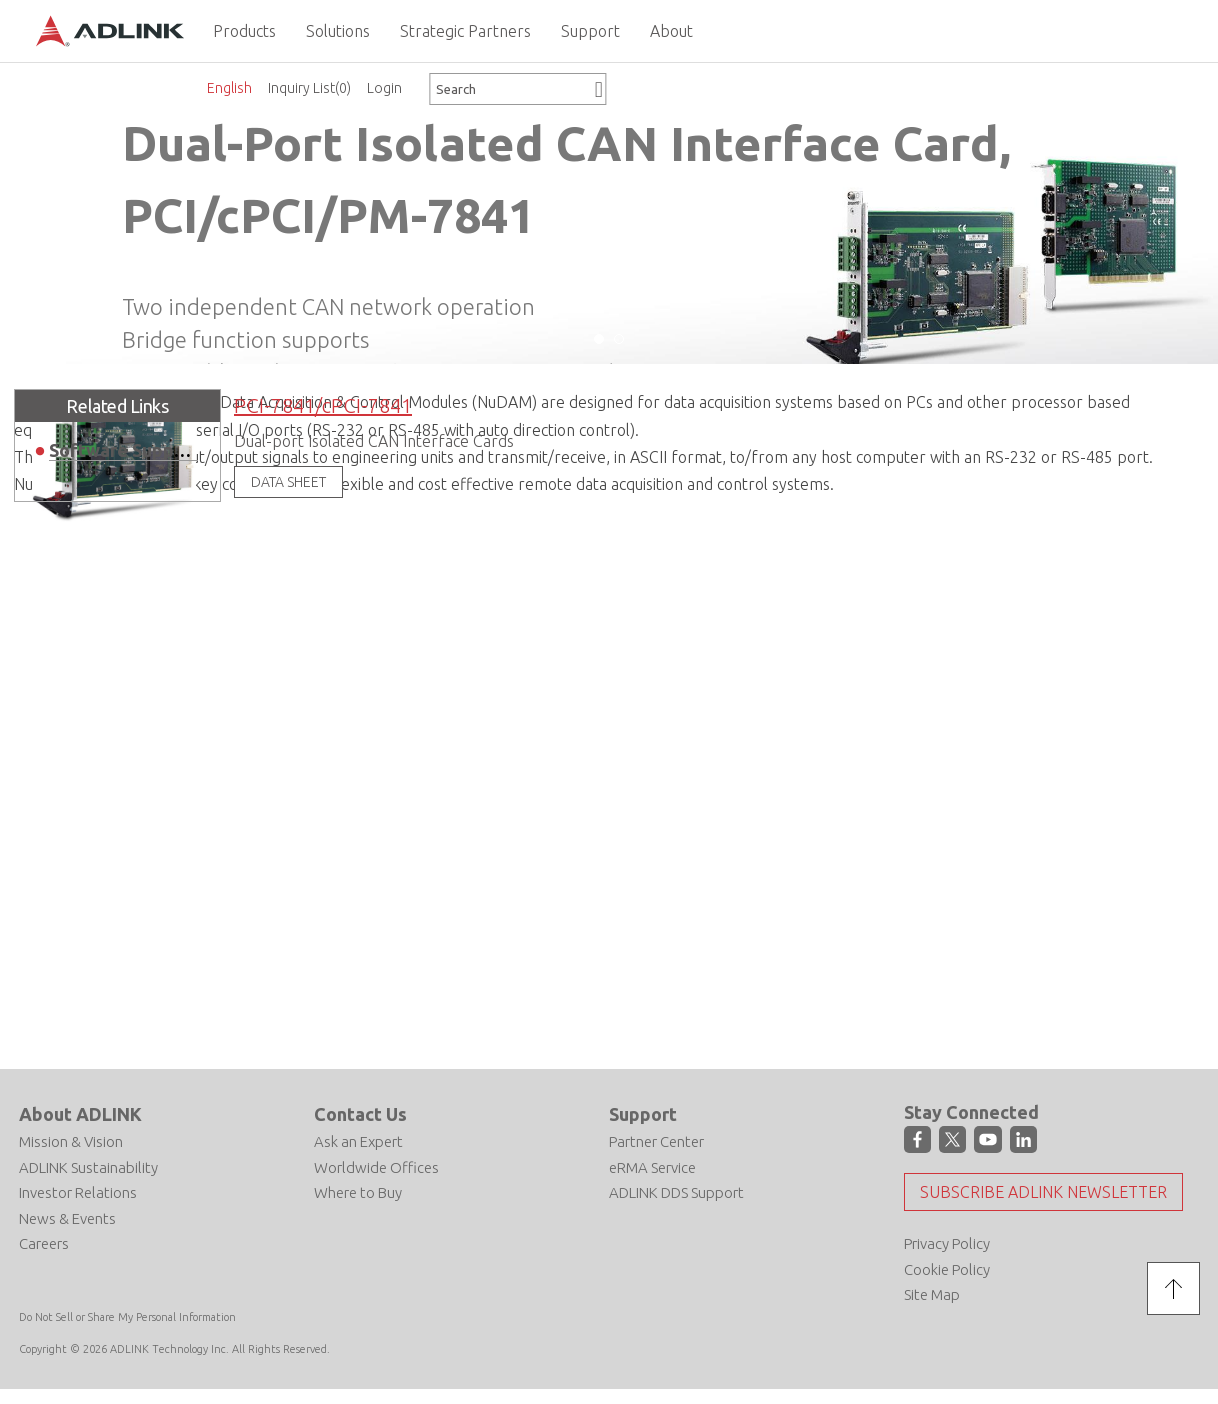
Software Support (124, 449)
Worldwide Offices (376, 1166)
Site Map (932, 1293)
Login (384, 88)
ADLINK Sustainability (88, 1166)
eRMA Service (652, 1166)
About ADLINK (80, 1113)
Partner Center (656, 1141)
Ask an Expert (358, 1141)
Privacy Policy (947, 1242)
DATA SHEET (288, 481)
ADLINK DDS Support (676, 1192)
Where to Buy (358, 1192)
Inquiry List (309, 88)
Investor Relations (78, 1192)
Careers (44, 1243)
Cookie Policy (947, 1268)
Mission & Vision (71, 1141)
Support (643, 1113)
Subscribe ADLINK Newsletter (1043, 1191)
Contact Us (360, 1113)
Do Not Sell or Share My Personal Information (127, 1316)
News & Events (67, 1217)
